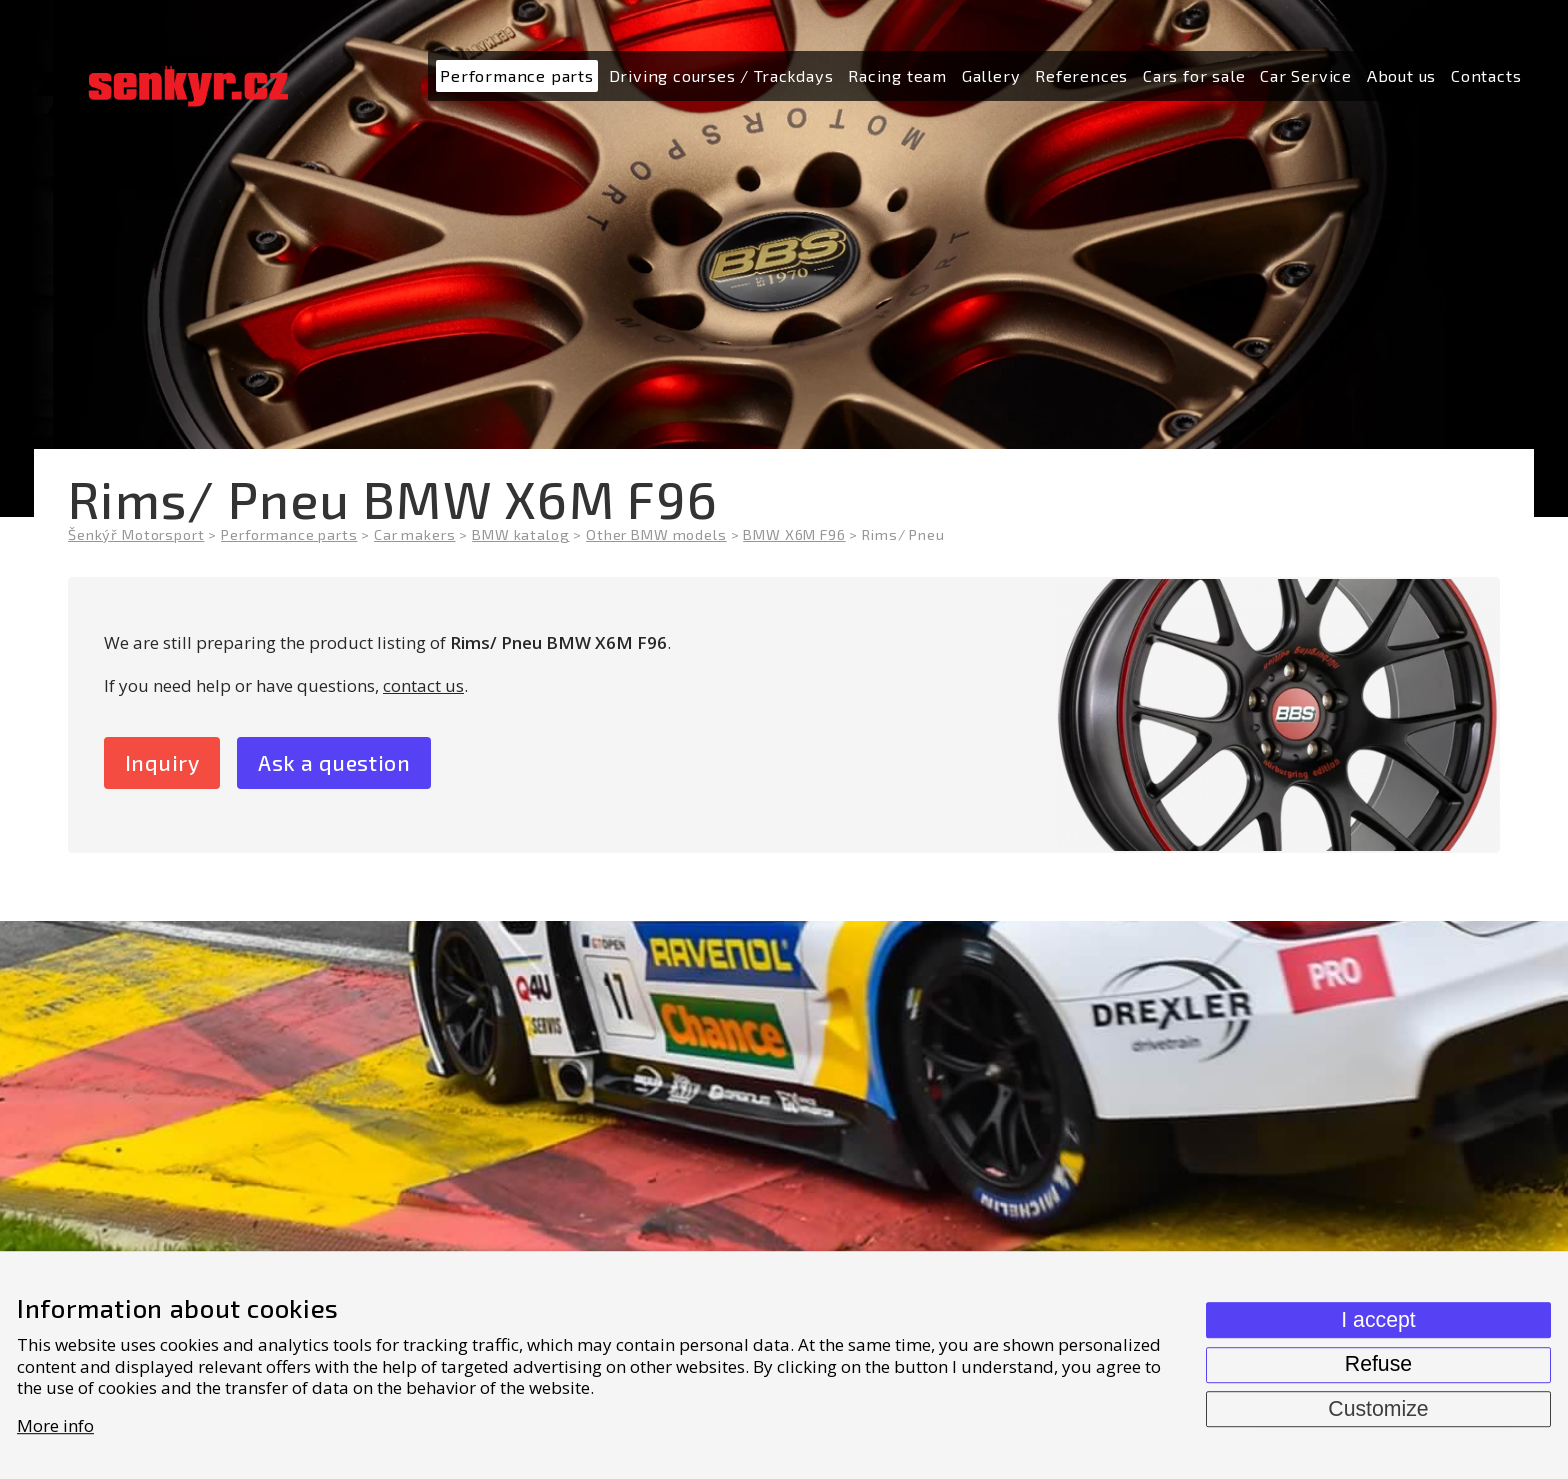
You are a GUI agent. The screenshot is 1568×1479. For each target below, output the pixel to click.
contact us (423, 685)
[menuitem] (517, 76)
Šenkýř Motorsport (136, 534)
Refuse (1378, 1364)
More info (55, 1425)
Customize (1378, 1409)
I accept (1378, 1320)
